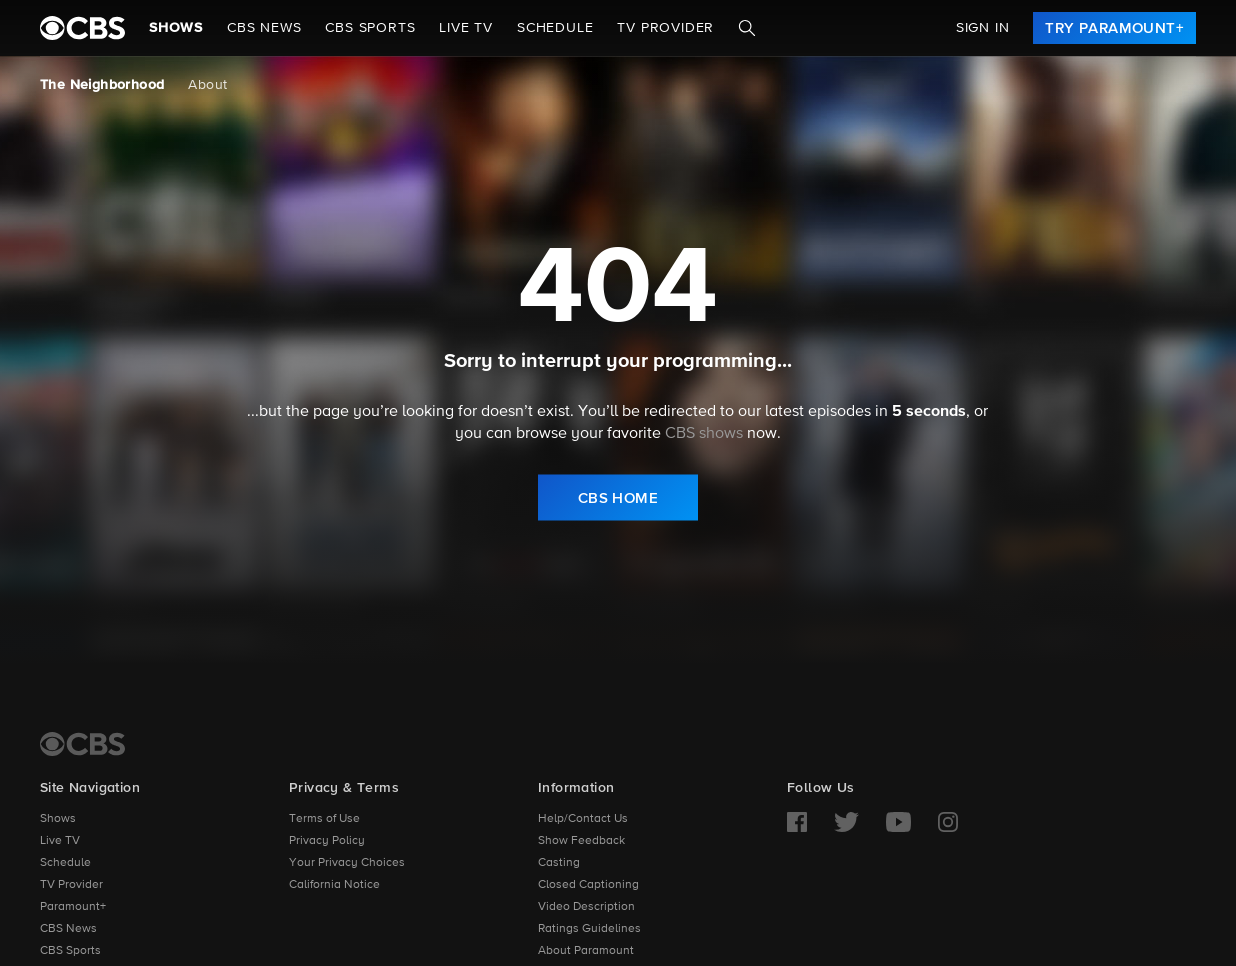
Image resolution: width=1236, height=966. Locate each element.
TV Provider (665, 28)
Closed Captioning (588, 885)
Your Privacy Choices (347, 863)
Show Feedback (581, 841)
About (207, 85)
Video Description (586, 907)
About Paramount (586, 951)
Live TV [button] (466, 28)
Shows (176, 28)
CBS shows (704, 434)
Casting (559, 863)
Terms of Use (324, 819)
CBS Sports (70, 951)
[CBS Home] (82, 744)
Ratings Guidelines (589, 929)
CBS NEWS (264, 28)
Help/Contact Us (583, 819)
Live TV (60, 841)
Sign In (983, 28)
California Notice (334, 885)
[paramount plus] (82, 28)
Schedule (555, 28)
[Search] (747, 28)
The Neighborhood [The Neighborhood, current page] (102, 85)
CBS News (68, 929)
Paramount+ (73, 907)
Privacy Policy (327, 841)
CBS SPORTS (370, 28)
